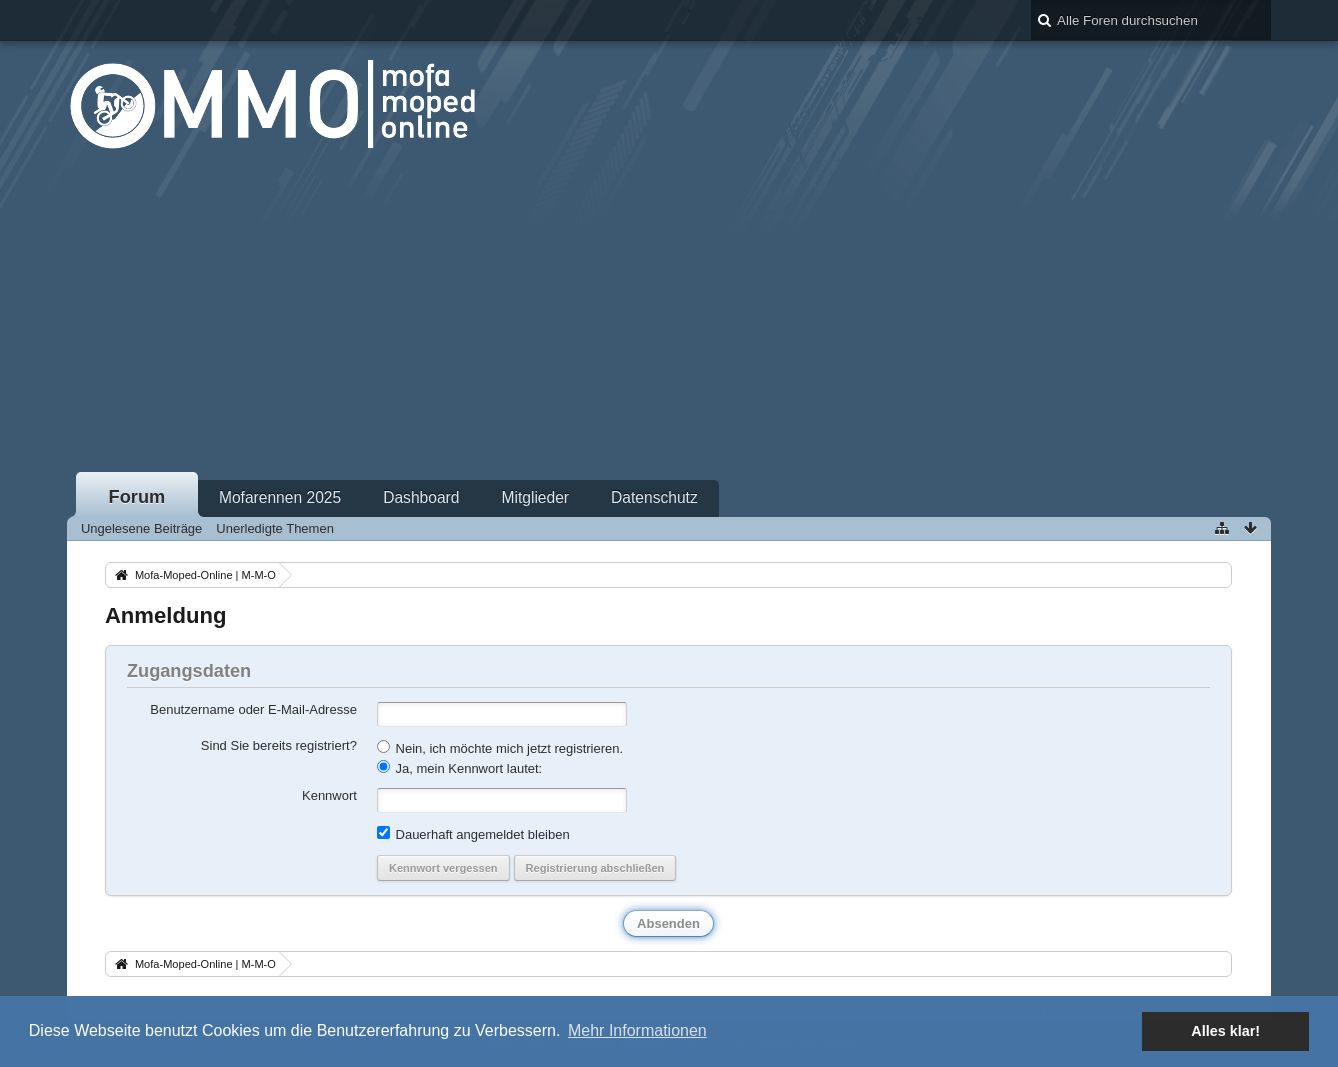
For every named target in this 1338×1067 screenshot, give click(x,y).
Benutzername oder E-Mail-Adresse (253, 709)
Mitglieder (535, 497)
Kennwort (329, 795)
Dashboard (421, 497)
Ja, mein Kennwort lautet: (459, 768)
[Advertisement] (669, 319)
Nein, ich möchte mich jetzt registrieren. (500, 748)
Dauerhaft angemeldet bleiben (473, 834)
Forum (137, 497)
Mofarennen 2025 (280, 497)
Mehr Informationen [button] (637, 1030)
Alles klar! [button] (1225, 1031)
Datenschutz (654, 497)
